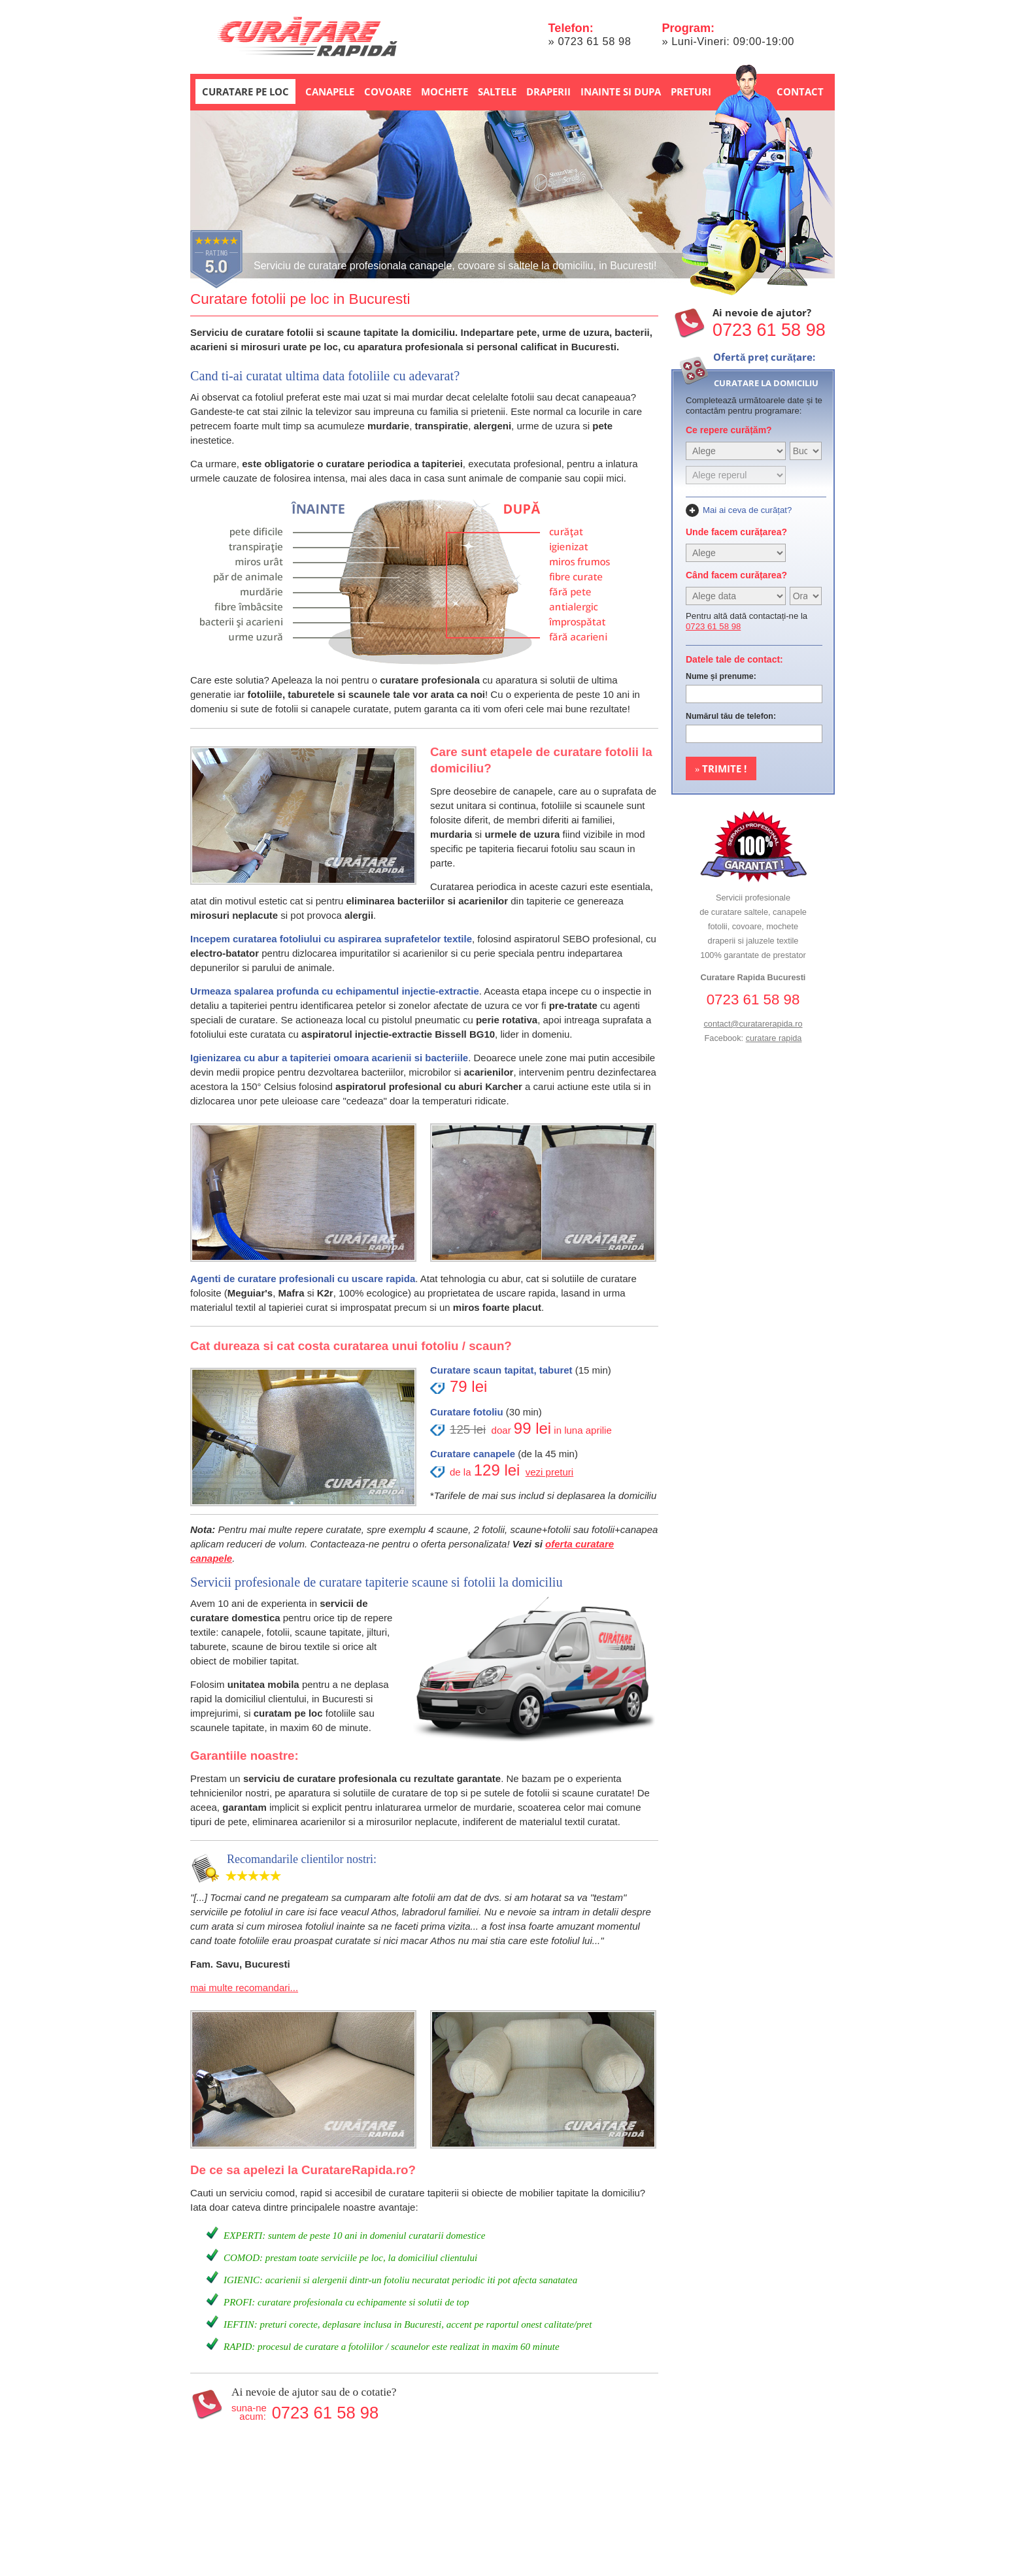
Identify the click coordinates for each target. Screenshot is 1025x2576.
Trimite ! (721, 768)
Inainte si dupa (620, 91)
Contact (800, 91)
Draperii (548, 91)
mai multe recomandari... (244, 1987)
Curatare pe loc (245, 91)
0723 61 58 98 (594, 41)
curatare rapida (774, 1038)
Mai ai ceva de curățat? (747, 510)
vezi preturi (549, 1472)
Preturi (691, 91)
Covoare (387, 91)
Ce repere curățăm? (729, 430)
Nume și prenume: (721, 676)
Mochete (444, 91)
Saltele (497, 91)
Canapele (329, 91)
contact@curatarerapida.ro (752, 1024)
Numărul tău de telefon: (731, 716)
